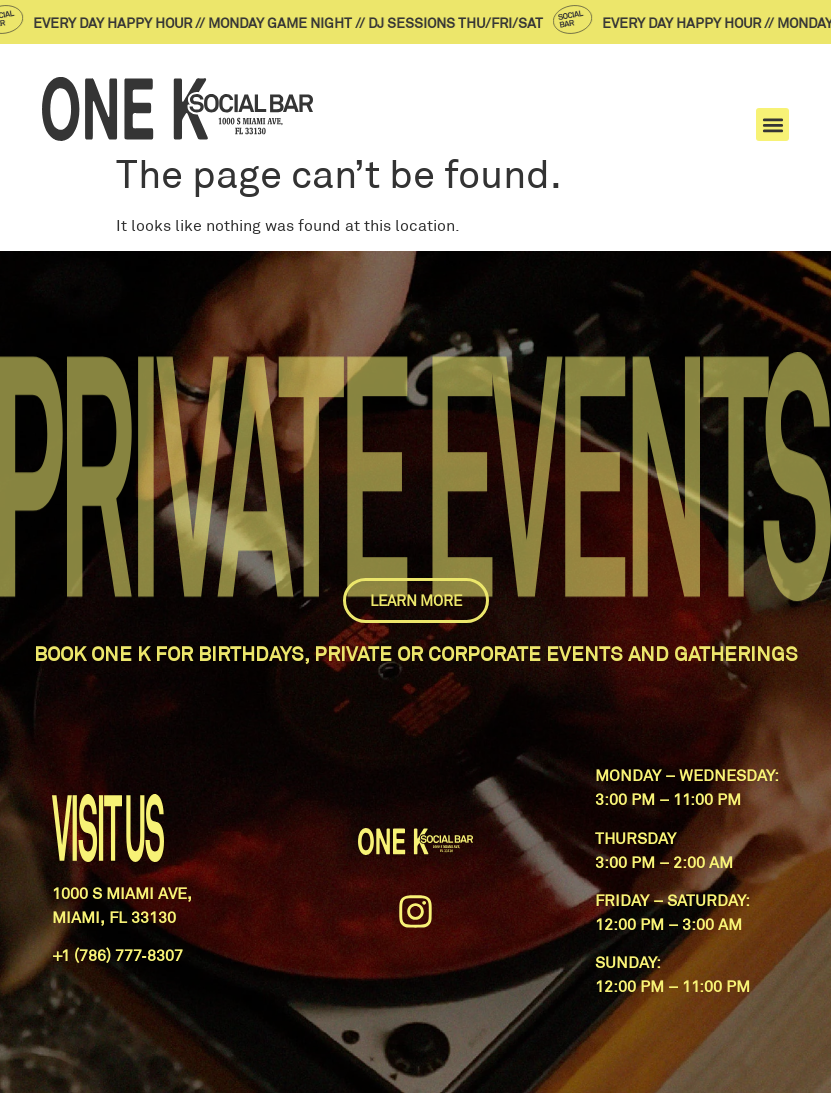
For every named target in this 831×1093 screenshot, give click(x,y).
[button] (772, 124)
